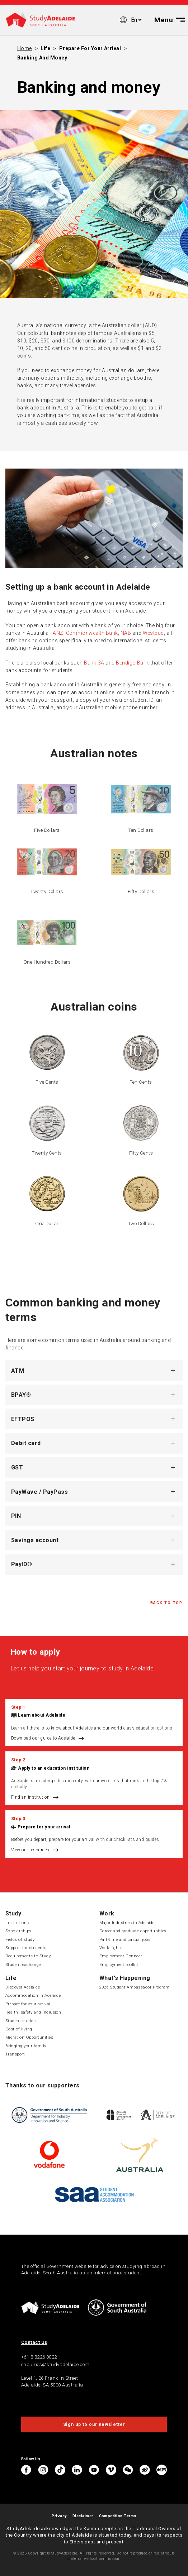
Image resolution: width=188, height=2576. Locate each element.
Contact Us (34, 2342)
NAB (126, 633)
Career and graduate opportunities (132, 1930)
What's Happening (124, 1978)
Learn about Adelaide (41, 1715)
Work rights (110, 1947)
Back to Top (166, 1603)
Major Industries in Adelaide (126, 1922)
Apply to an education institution (53, 1768)
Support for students (26, 1947)
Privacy (59, 2516)
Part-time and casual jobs (124, 1939)
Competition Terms (117, 2516)
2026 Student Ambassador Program (134, 1987)
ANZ (58, 633)
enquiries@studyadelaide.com (55, 2364)
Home (24, 48)
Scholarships (18, 1930)
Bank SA (94, 663)
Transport (15, 2054)
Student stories (20, 2020)
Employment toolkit (118, 1964)
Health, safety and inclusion (33, 2012)
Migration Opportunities (29, 2037)
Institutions (17, 1922)
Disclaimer (82, 2516)
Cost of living (18, 2028)
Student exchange (23, 1964)
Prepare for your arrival (90, 48)
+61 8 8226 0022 (39, 2357)
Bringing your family (25, 2045)
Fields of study (19, 1939)
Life (45, 48)
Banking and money (42, 58)
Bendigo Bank (132, 663)
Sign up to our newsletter (94, 2424)
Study (13, 1913)
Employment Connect (120, 1955)
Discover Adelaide (22, 1987)
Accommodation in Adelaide (33, 1995)
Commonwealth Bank (92, 633)
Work (106, 1913)
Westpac (153, 633)
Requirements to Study (28, 1955)
